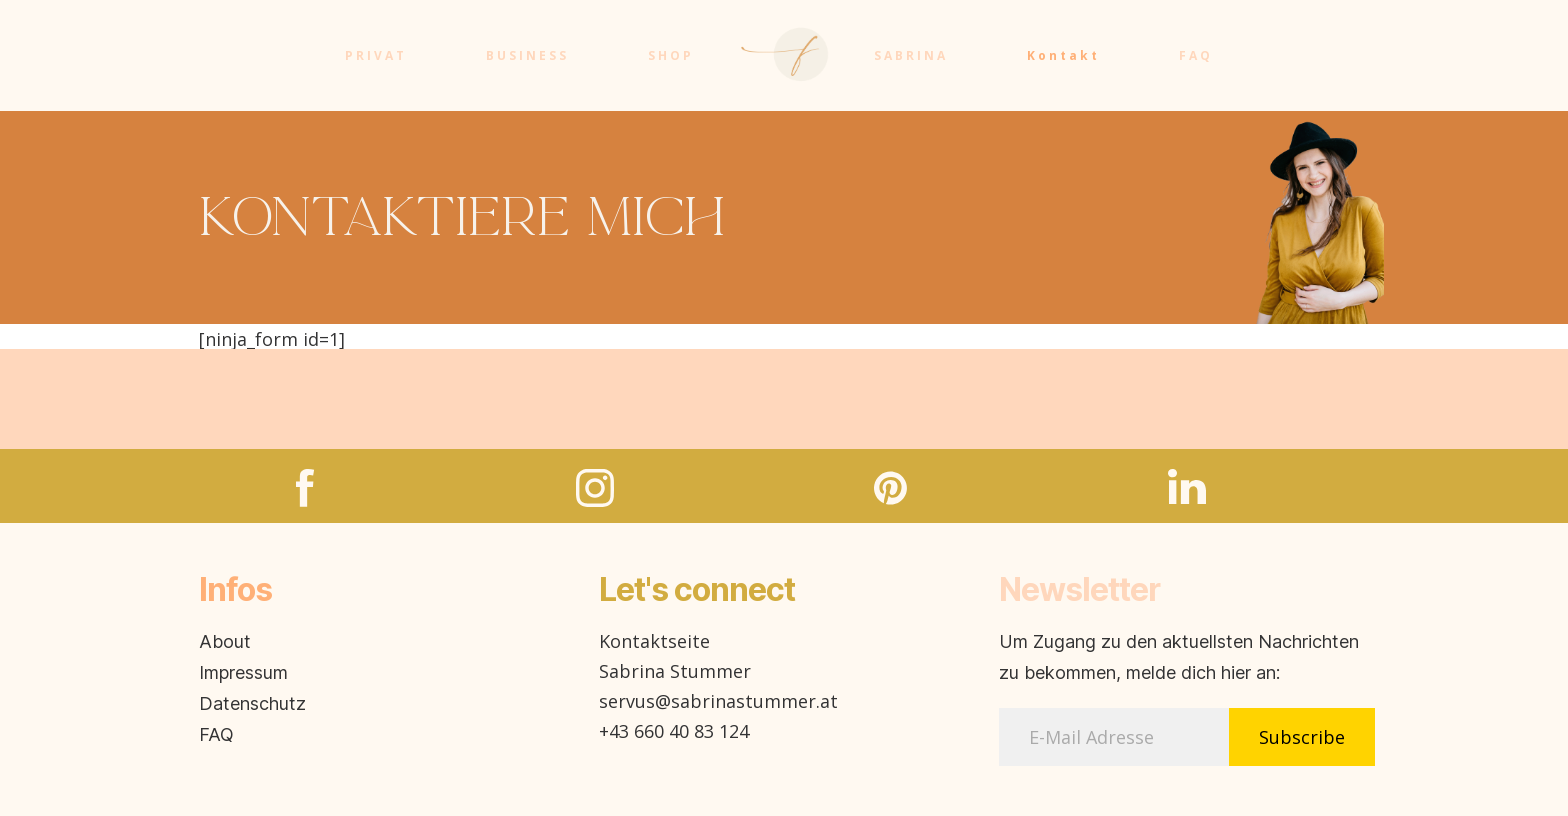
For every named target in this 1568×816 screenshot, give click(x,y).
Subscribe (1302, 737)
